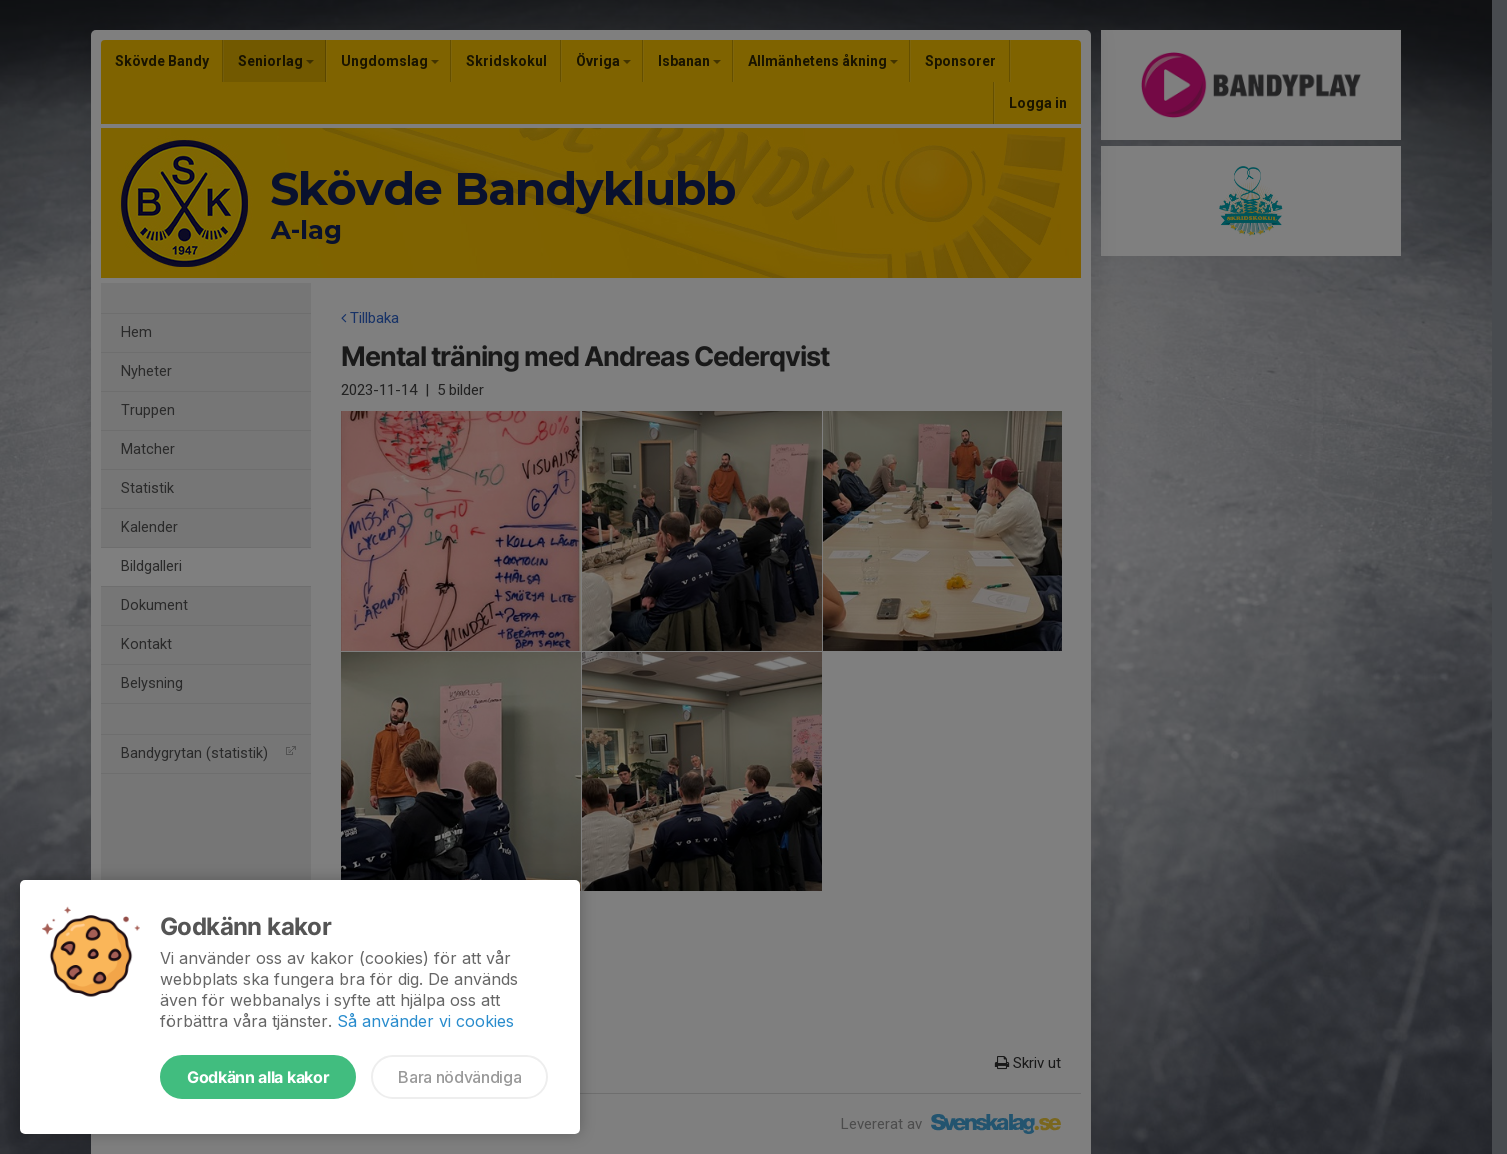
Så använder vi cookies (425, 1021)
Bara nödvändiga (459, 1077)
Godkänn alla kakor (258, 1077)
